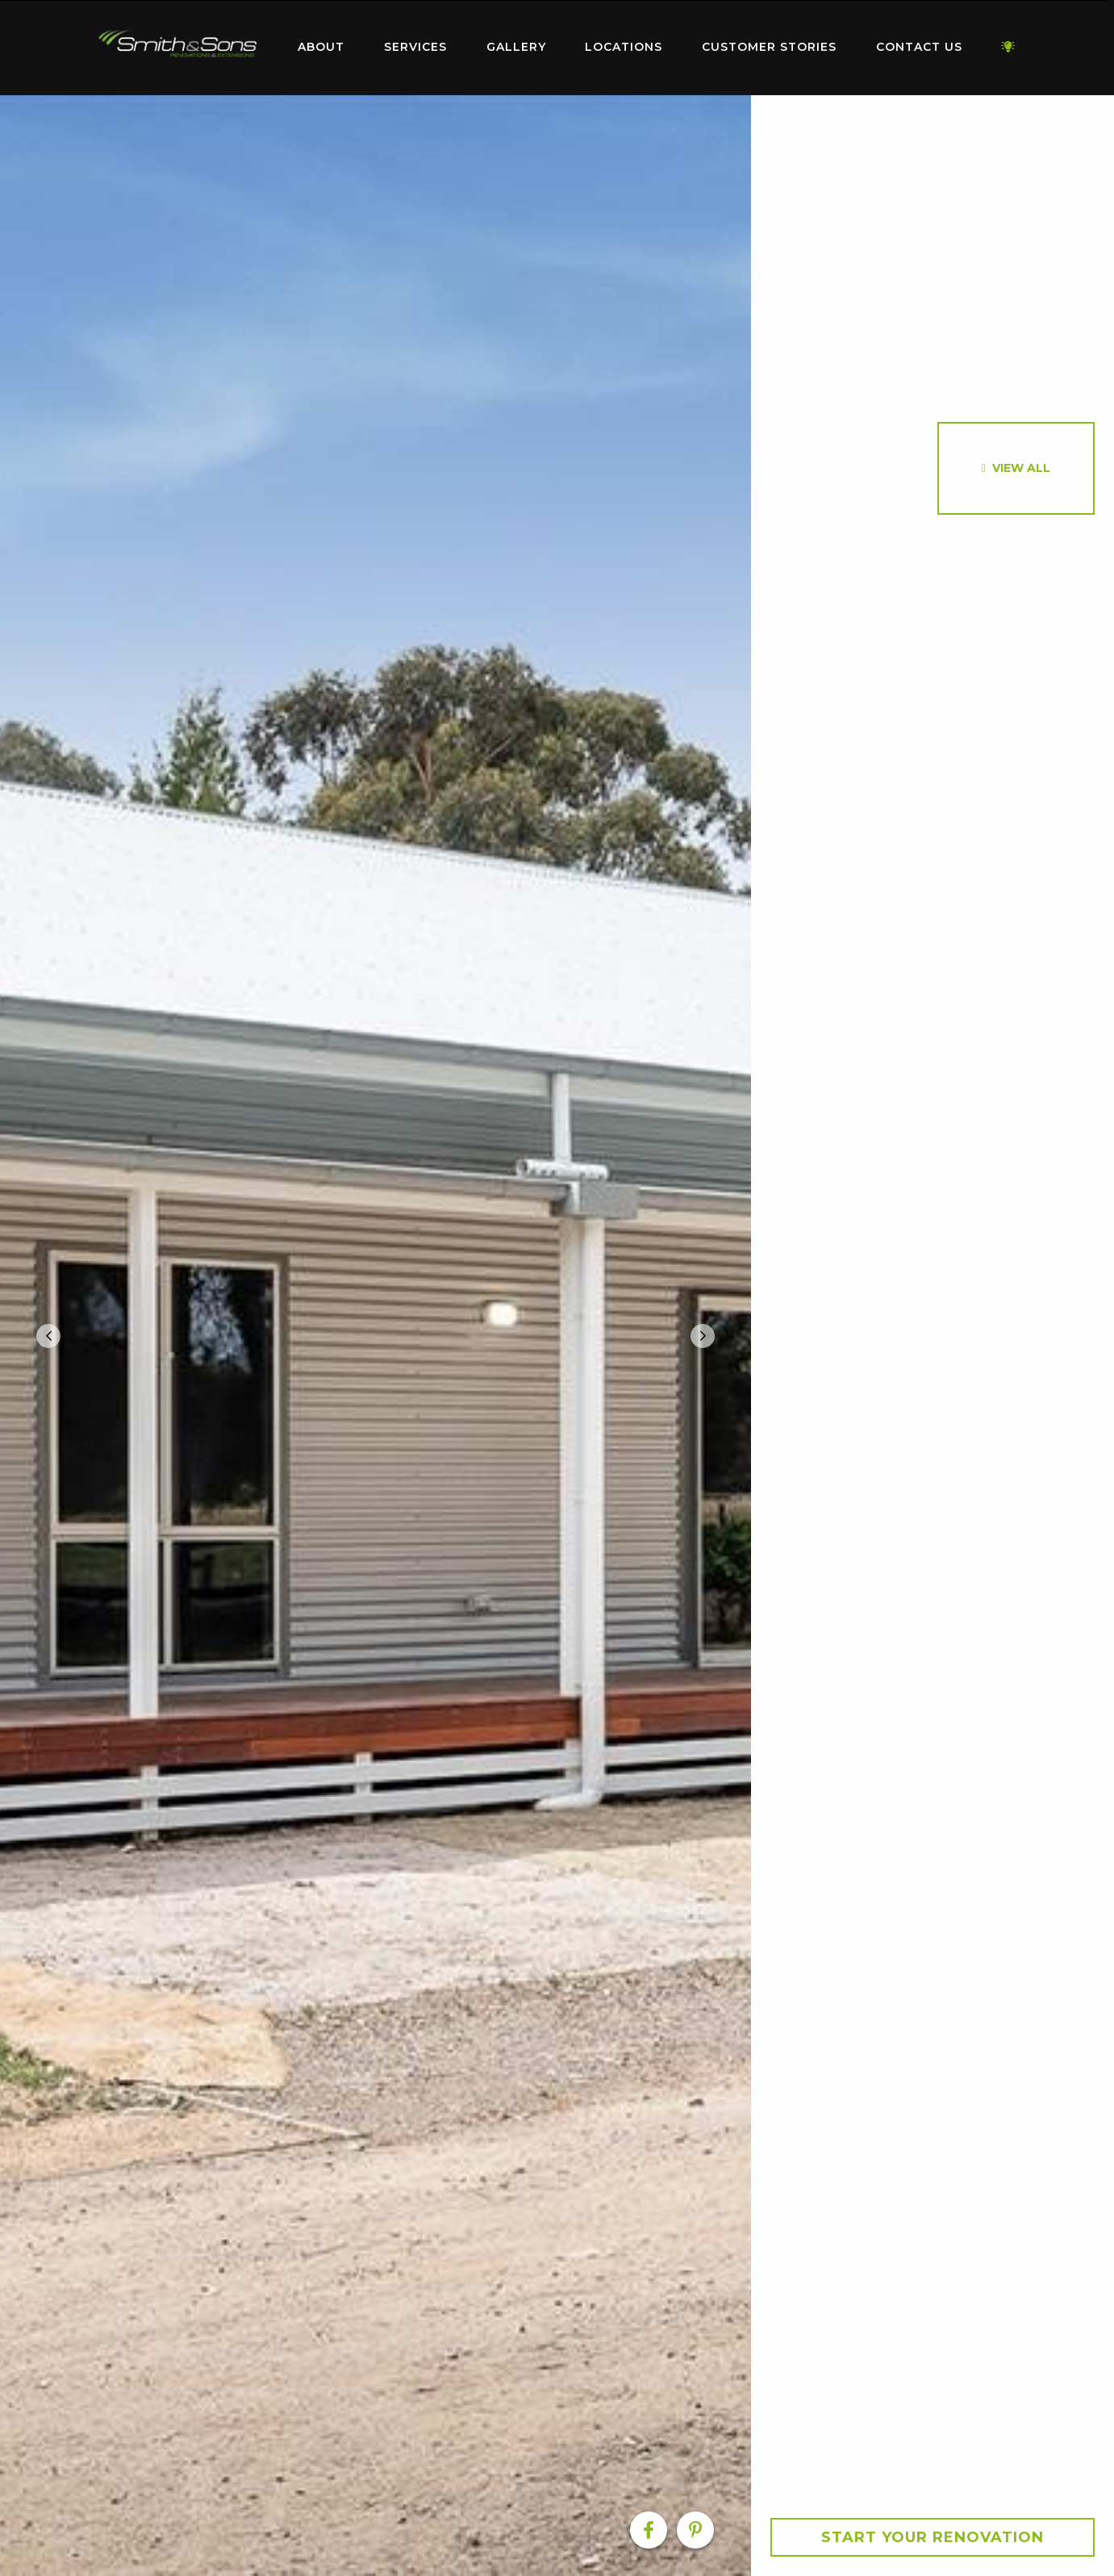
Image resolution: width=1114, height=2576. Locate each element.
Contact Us (919, 47)
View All (1021, 468)
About (321, 47)
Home (178, 44)
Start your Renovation (932, 2537)
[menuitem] (178, 47)
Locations (623, 47)
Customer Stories (769, 47)
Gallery (516, 47)
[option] (375, 1335)
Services (415, 47)
